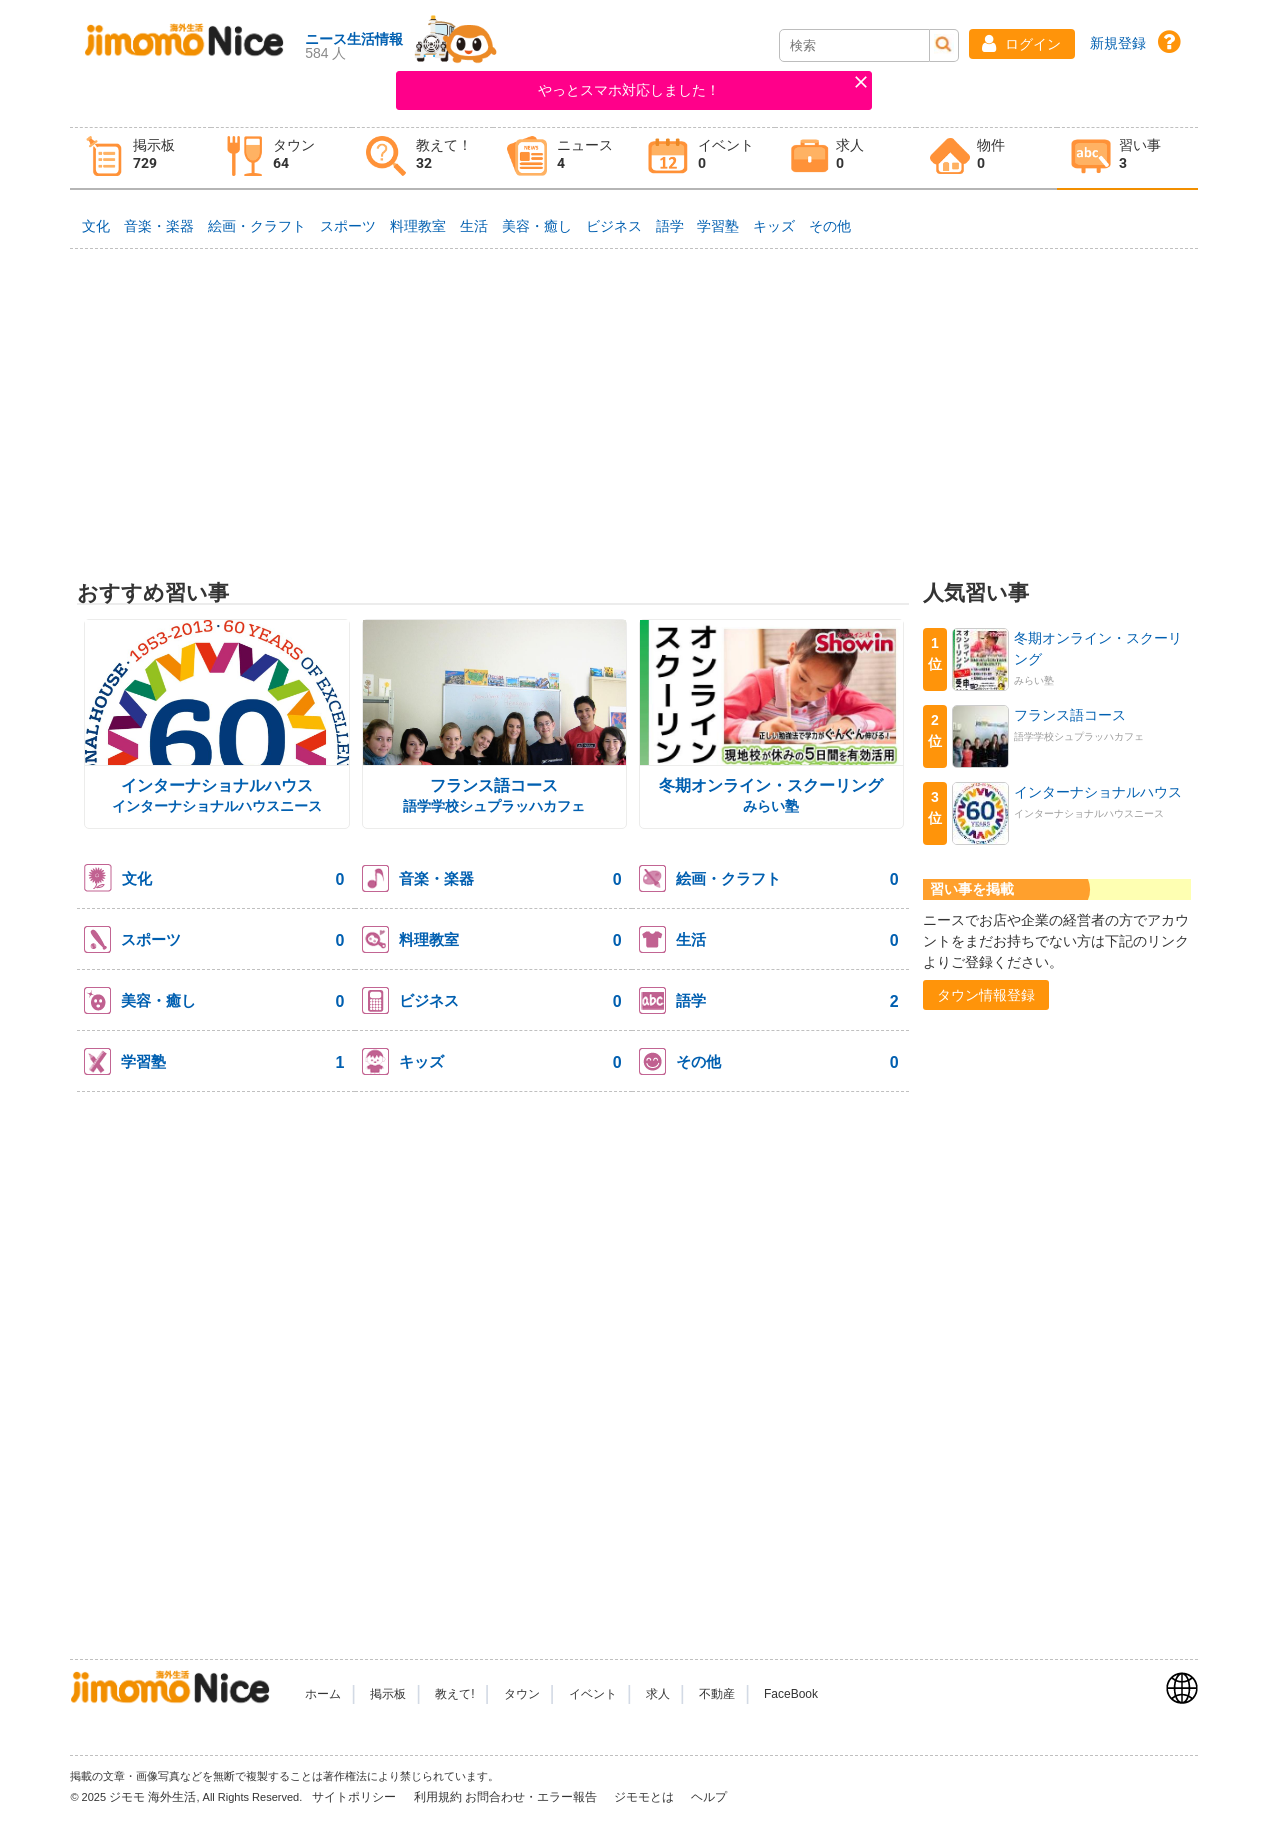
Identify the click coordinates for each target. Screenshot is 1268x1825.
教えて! (454, 1694)
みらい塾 (771, 806)
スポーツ (348, 226)
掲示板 (388, 1694)
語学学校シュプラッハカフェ (494, 806)
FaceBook (791, 1694)
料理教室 (418, 226)
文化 (96, 226)
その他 (830, 226)
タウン (522, 1694)
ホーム (323, 1694)
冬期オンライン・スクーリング (771, 785)
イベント (593, 1694)
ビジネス (614, 226)
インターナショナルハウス (217, 785)
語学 (670, 226)
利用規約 (438, 1797)
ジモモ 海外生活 (152, 1797)
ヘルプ (709, 1797)
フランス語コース (494, 785)
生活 (474, 226)
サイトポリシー (355, 1797)
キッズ (774, 226)
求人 (658, 1694)
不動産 (717, 1694)
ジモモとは (645, 1797)
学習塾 (718, 226)
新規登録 (1118, 43)
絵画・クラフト (257, 226)
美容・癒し (537, 226)
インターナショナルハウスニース (217, 806)
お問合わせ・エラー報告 (532, 1797)
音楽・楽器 (159, 226)
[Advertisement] (633, 406)
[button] (1022, 44)
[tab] (140, 158)
